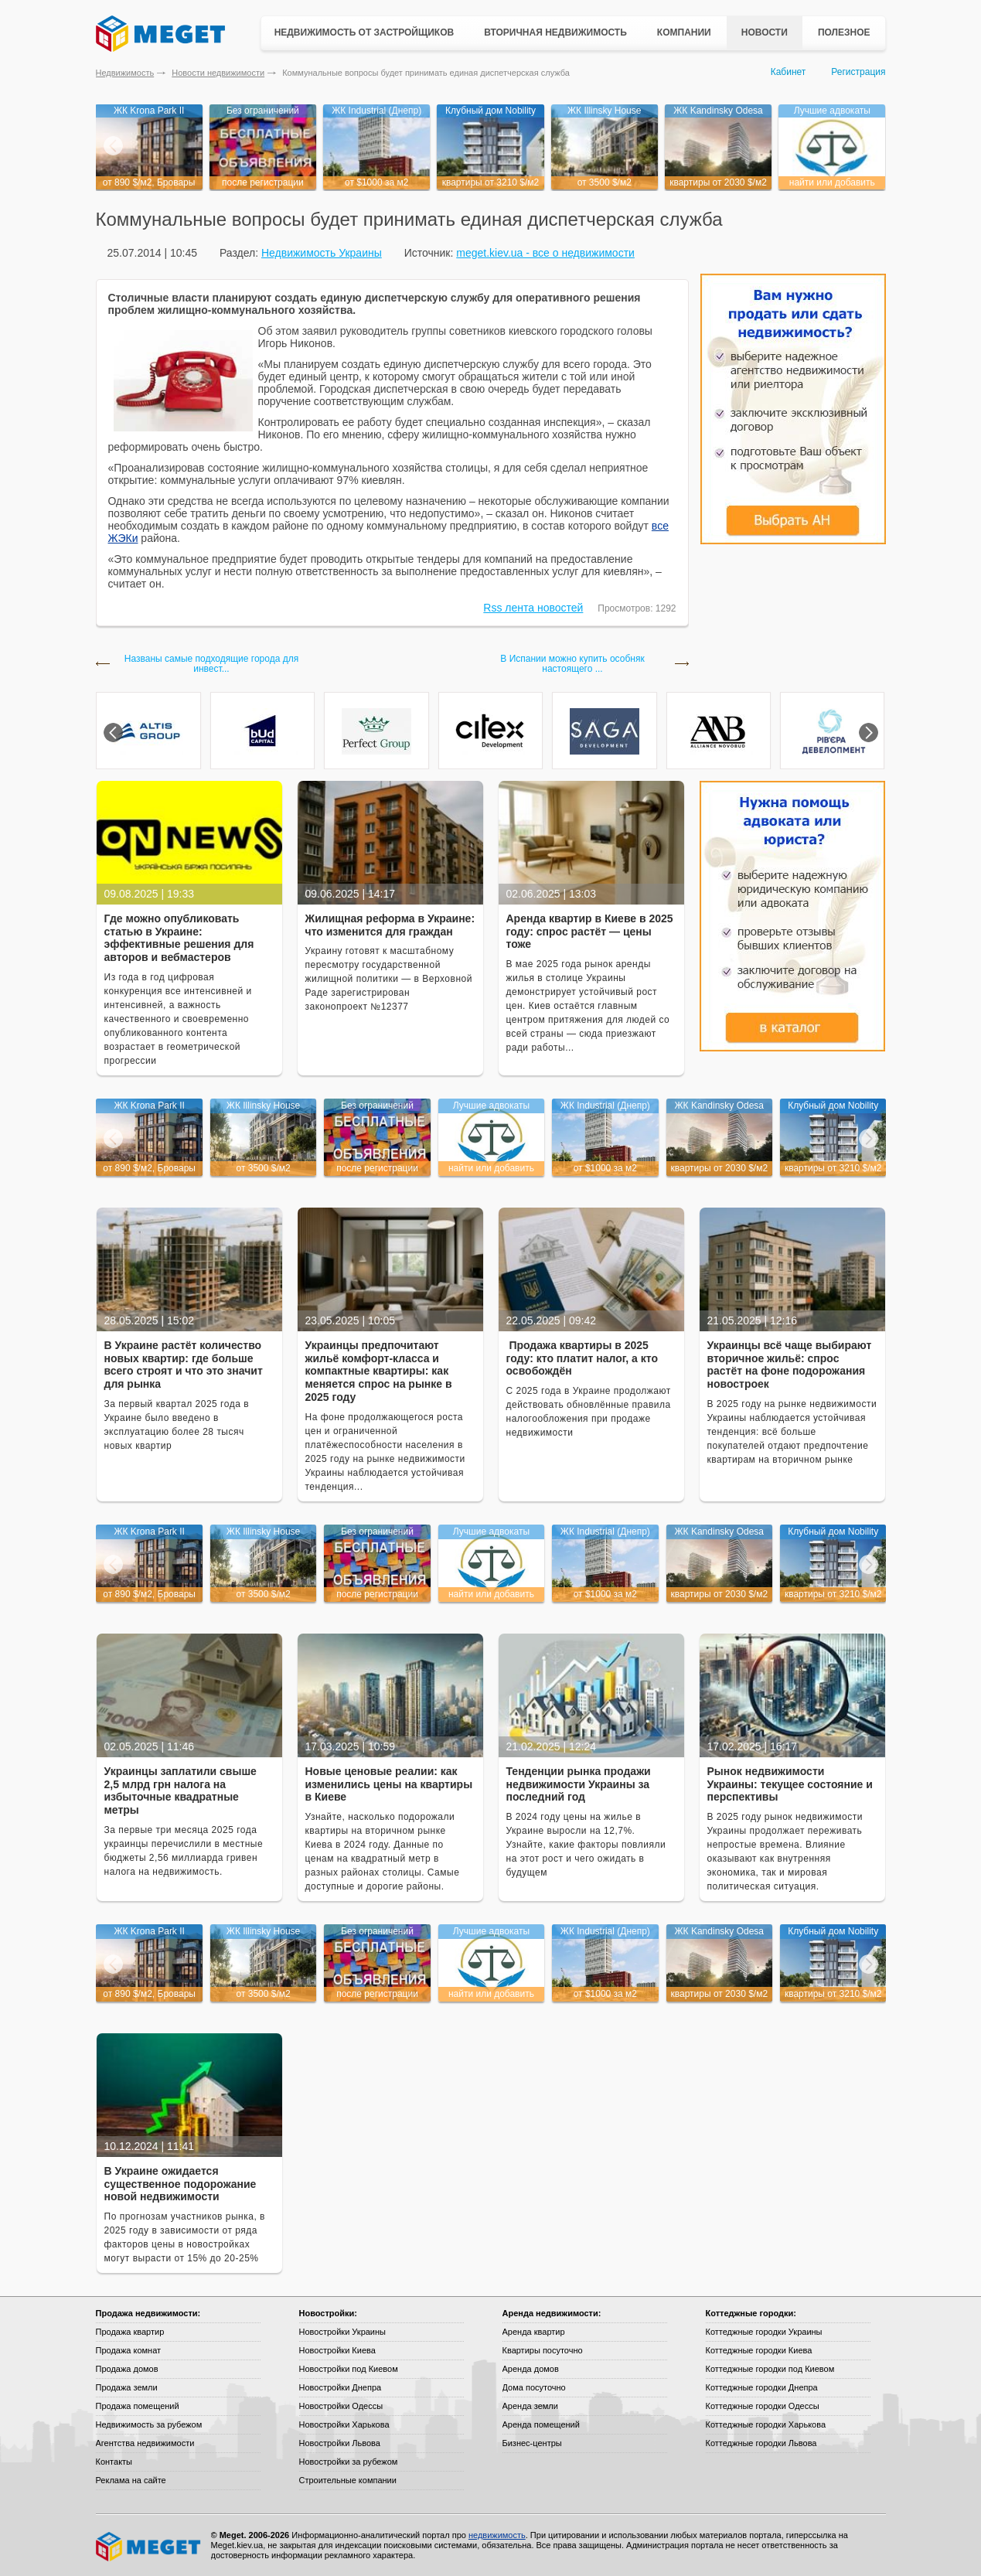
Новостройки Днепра (340, 2387)
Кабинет (788, 71)
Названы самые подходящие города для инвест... (211, 664)
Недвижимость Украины (321, 253)
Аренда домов (530, 2368)
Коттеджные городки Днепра (762, 2387)
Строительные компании (348, 2480)
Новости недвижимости (218, 72)
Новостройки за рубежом (348, 2461)
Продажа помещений (137, 2406)
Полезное (844, 32)
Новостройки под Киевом (348, 2368)
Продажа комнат (129, 2350)
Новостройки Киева (337, 2350)
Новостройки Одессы (341, 2406)
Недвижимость (125, 72)
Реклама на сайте (131, 2480)
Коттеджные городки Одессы (762, 2406)
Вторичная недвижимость (555, 32)
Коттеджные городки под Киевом (770, 2368)
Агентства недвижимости (145, 2443)
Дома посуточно (534, 2387)
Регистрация (858, 71)
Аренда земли (530, 2406)
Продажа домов (127, 2368)
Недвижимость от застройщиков (364, 32)
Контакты (114, 2461)
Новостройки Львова (339, 2443)
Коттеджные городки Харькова (766, 2424)
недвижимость (497, 2535)
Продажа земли (127, 2387)
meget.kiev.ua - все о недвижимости (545, 253)
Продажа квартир (130, 2331)
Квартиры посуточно (542, 2350)
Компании (684, 32)
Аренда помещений (541, 2424)
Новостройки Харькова (344, 2424)
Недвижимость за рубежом (149, 2424)
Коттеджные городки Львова (761, 2443)
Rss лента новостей (533, 607)
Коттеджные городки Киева (759, 2350)
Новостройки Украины (343, 2331)
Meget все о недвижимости (149, 2546)
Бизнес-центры (532, 2443)
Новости (764, 32)
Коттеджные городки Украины (764, 2331)
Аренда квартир (533, 2331)
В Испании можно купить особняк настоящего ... (572, 664)
